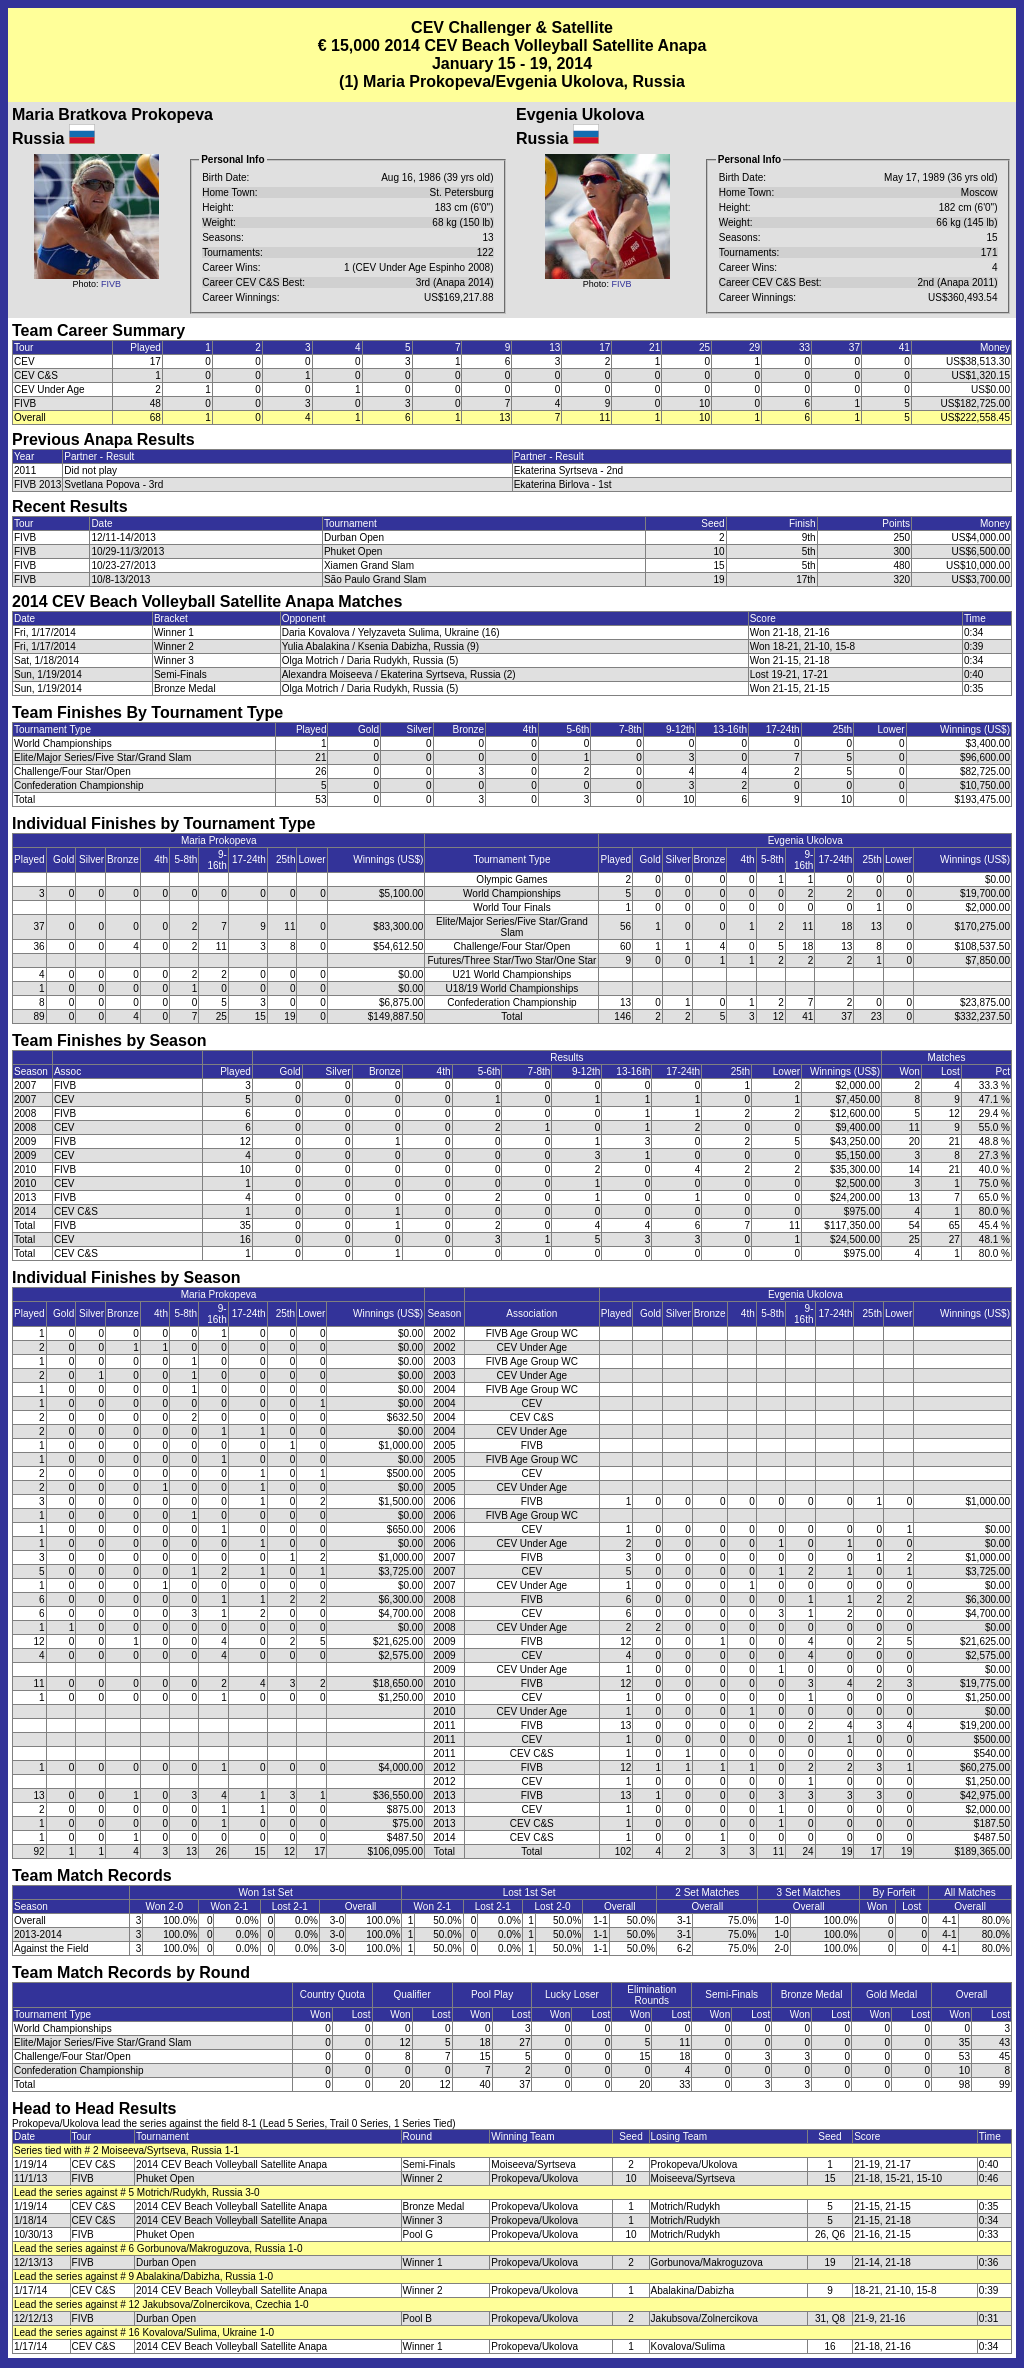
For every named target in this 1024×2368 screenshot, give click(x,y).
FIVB (111, 284)
